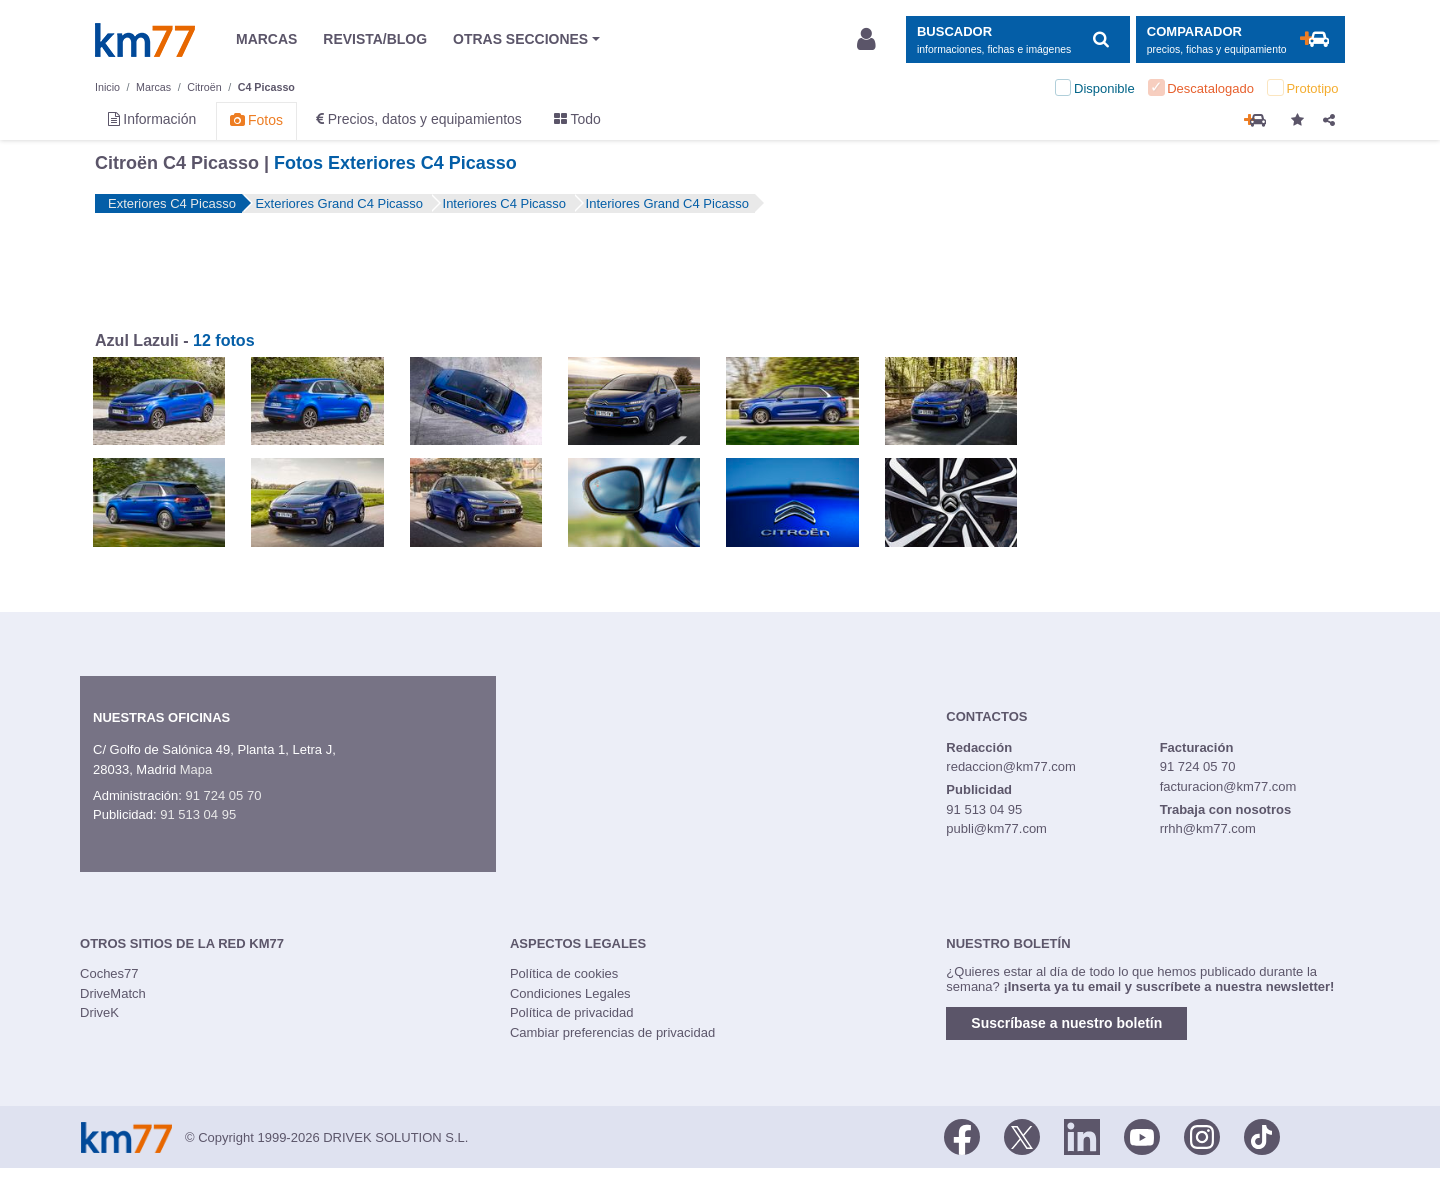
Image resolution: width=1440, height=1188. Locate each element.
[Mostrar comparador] (1240, 39)
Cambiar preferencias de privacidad (612, 1032)
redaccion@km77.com (1011, 766)
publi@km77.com (996, 828)
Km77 (145, 40)
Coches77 (109, 973)
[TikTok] (1262, 1136)
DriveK (99, 1012)
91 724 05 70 (223, 795)
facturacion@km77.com (1228, 786)
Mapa (196, 769)
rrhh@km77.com (1208, 828)
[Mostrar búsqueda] (1017, 39)
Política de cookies (564, 973)
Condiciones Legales (570, 993)
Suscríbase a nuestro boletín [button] (1066, 1023)
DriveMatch (113, 993)
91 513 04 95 (198, 814)
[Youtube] (1142, 1136)
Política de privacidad (572, 1012)
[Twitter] (1022, 1136)
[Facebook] (962, 1136)
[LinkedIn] (1082, 1136)
